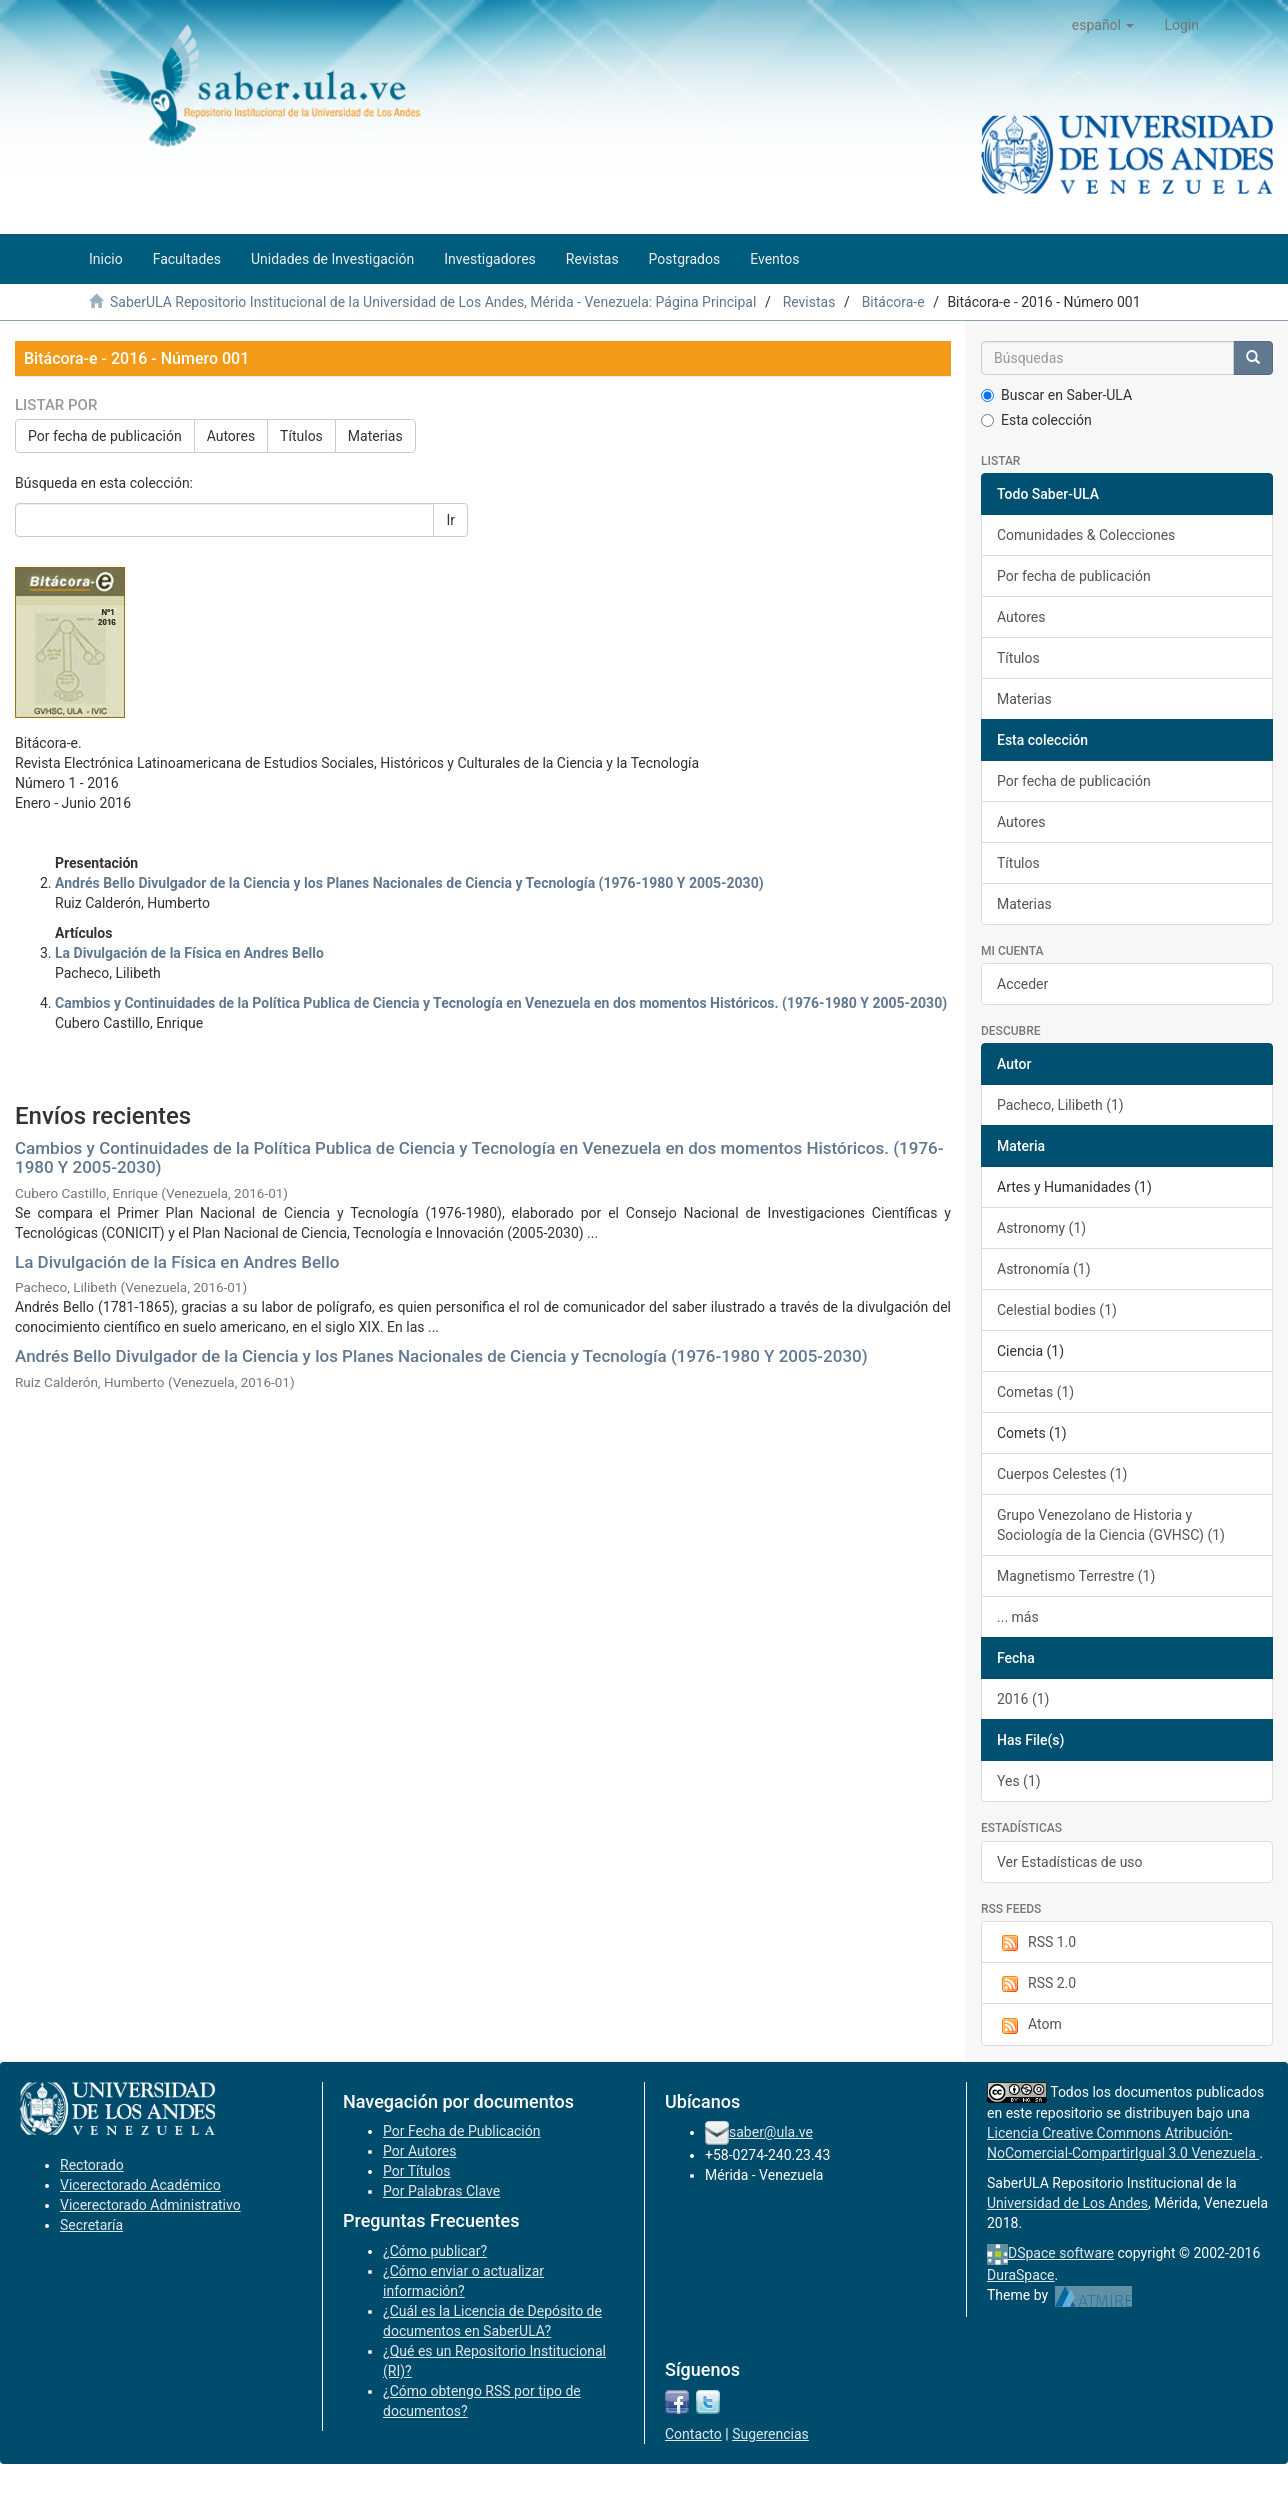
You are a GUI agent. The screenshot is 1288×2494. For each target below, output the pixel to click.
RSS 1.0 (1036, 1943)
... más (1018, 1617)
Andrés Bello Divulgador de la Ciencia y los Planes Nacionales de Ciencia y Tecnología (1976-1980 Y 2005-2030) (441, 1356)
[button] (1103, 25)
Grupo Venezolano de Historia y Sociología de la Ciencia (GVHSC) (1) (1111, 1525)
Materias (375, 436)
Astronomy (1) (1041, 1228)
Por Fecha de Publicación (462, 2131)
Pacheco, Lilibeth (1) (1060, 1105)
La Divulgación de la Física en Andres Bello (177, 1262)
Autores (231, 436)
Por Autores (419, 2151)
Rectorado (92, 2165)
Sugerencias (770, 2434)
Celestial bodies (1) (1057, 1310)
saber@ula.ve (771, 2132)
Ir (450, 520)
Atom (1029, 2025)
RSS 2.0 (1036, 1984)
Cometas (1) (1035, 1392)
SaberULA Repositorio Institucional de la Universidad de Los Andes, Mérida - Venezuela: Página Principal (433, 302)
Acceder (1022, 984)
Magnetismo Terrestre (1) (1076, 1576)
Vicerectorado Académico (140, 2185)
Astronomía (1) (1044, 1269)
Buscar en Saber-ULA (1056, 395)
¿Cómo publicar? (435, 2251)
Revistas (809, 302)
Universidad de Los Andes (1067, 2203)
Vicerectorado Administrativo (150, 2205)
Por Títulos (416, 2171)
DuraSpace (1021, 2275)
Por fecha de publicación (105, 436)
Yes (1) (1019, 1781)
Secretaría (91, 2225)
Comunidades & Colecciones (1086, 535)
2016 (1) (1023, 1699)
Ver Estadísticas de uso (1070, 1862)
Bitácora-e (893, 302)
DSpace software (1061, 2253)
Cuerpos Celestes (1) (1062, 1474)
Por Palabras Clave (441, 2191)
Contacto (693, 2434)
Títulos (301, 436)
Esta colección (1036, 420)
